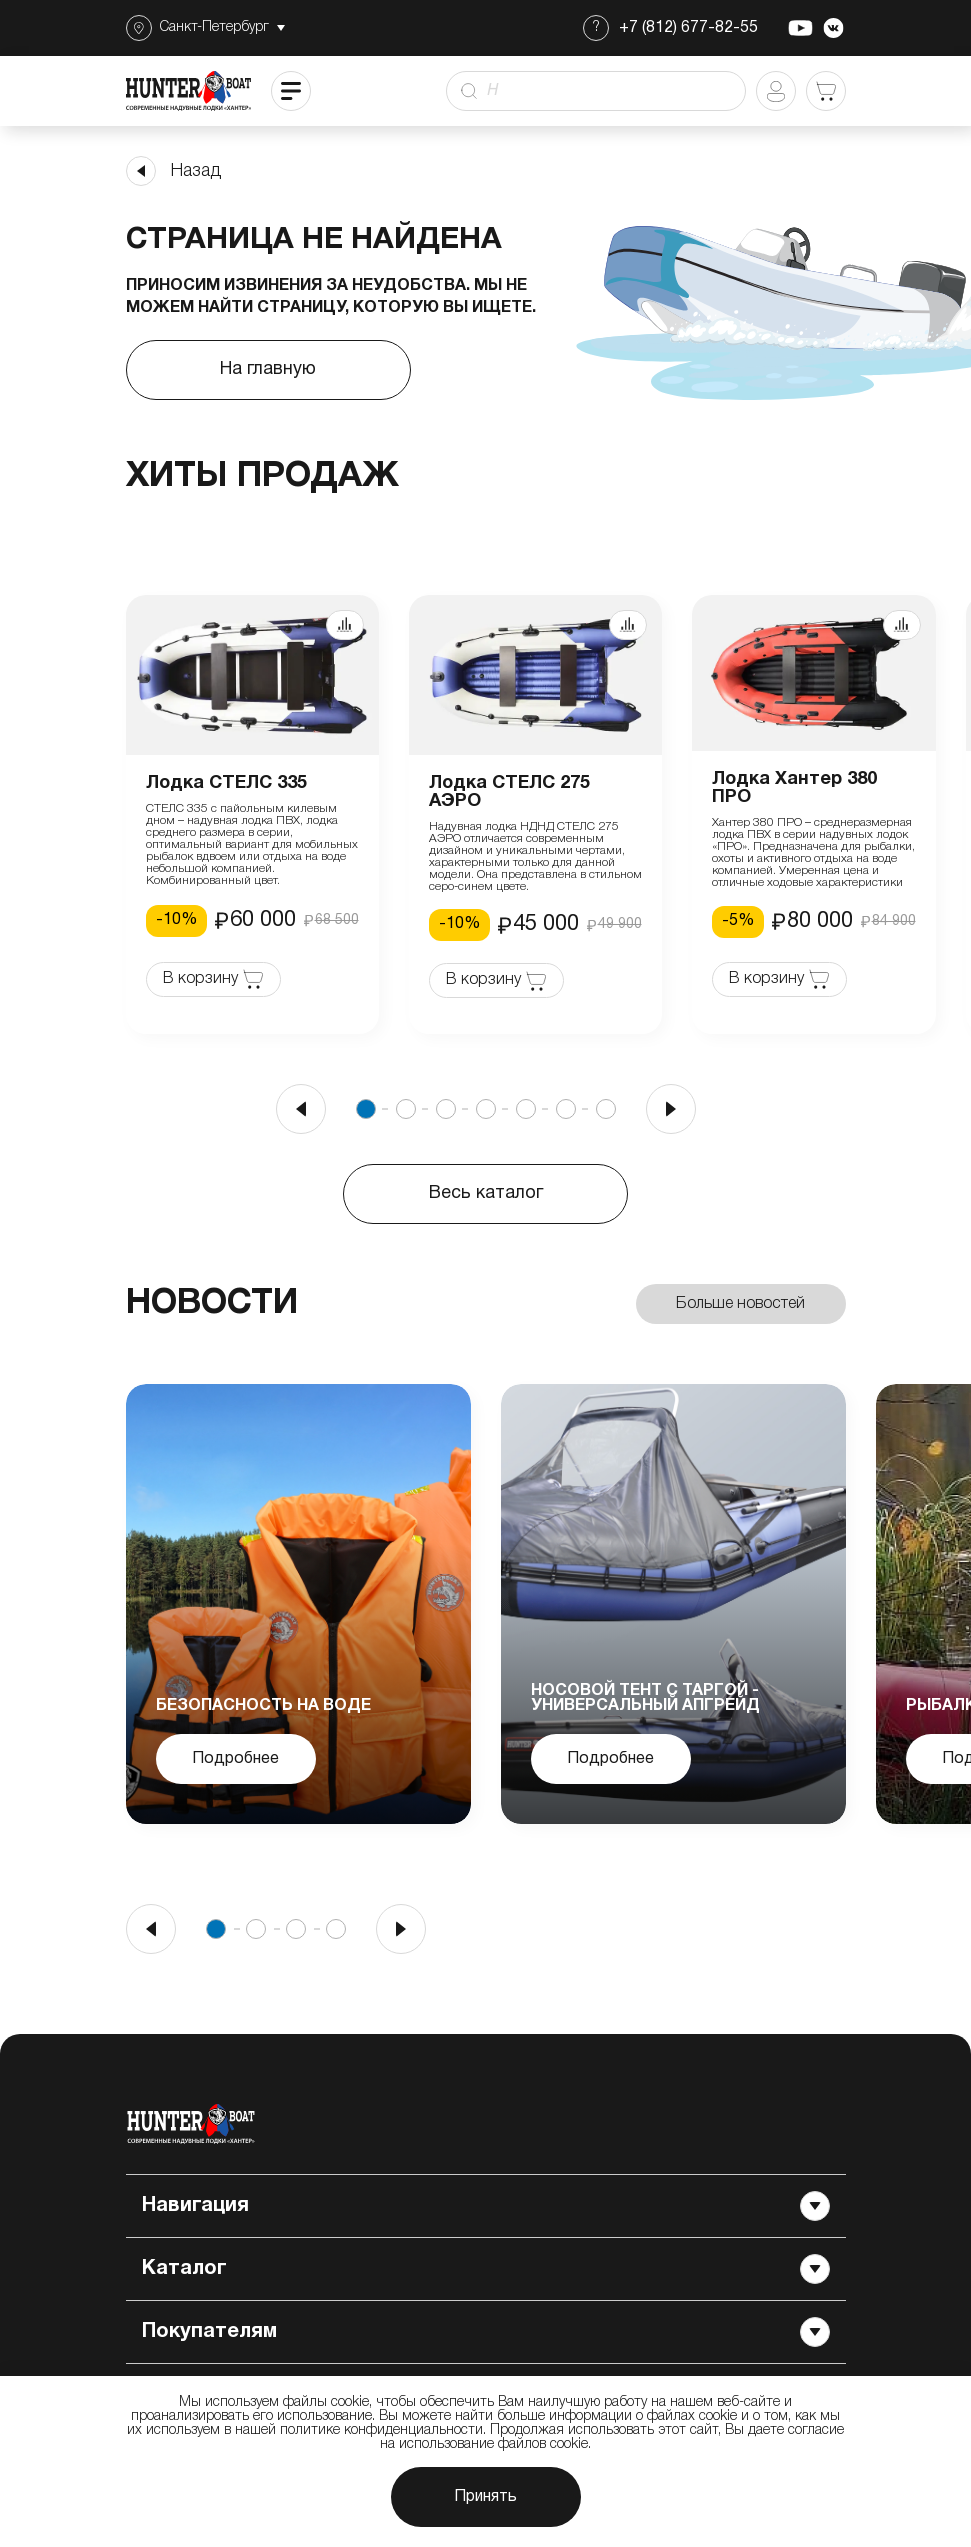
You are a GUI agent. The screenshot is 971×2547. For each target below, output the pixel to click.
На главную (268, 369)
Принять (485, 2497)
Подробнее (235, 1759)
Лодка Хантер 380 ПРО (794, 788)
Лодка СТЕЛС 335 (226, 783)
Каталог (486, 2269)
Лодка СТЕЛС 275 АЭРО (509, 792)
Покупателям (486, 2332)
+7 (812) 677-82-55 (688, 28)
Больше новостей (740, 1304)
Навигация (486, 2206)
